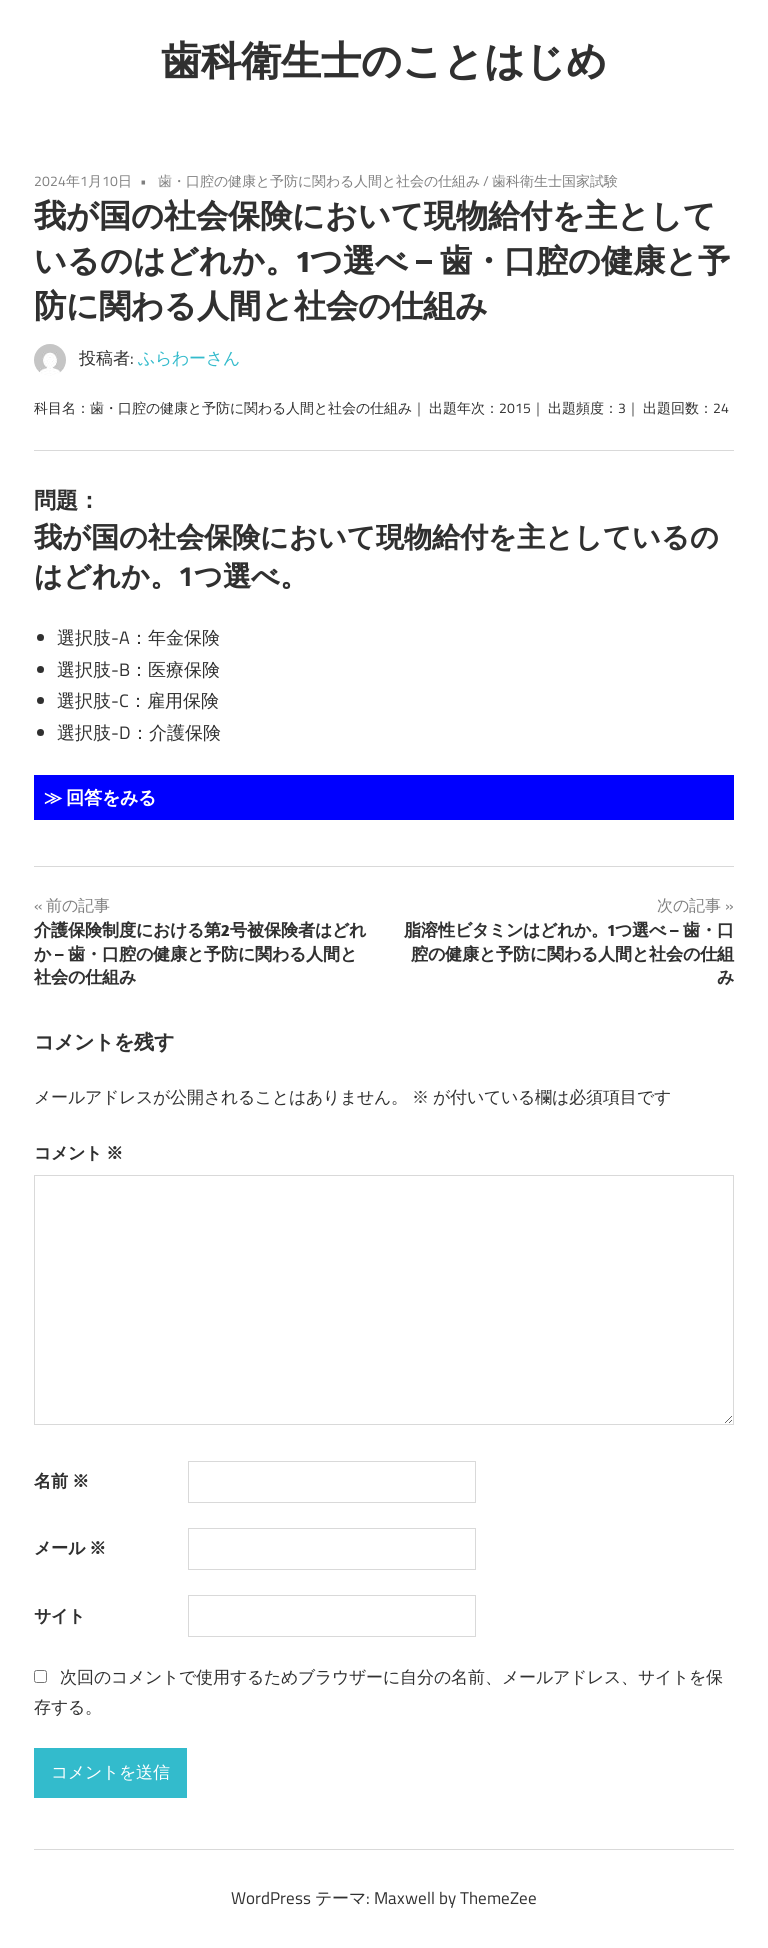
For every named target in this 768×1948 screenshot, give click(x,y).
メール (70, 1548)
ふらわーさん (189, 358)
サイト (59, 1616)
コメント (78, 1153)
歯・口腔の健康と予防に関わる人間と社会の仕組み (319, 180)
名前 (61, 1481)
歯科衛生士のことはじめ (384, 60)
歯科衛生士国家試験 (555, 180)
